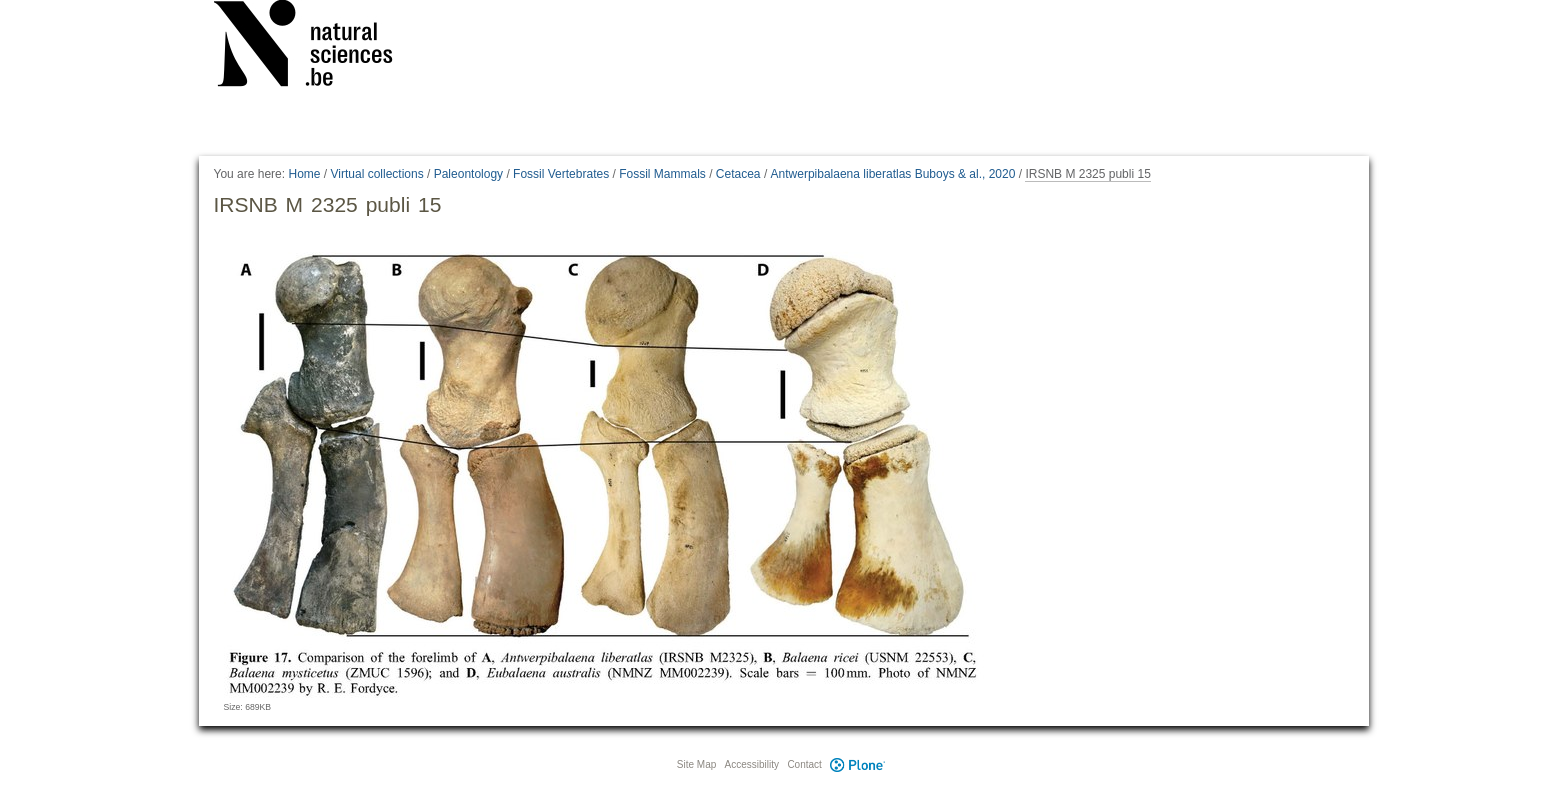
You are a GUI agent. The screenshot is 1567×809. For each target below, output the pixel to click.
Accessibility (752, 764)
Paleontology (468, 174)
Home (304, 174)
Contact (804, 764)
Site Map (696, 764)
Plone (858, 764)
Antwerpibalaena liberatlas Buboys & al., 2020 (893, 174)
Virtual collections (377, 174)
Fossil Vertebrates (561, 174)
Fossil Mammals (662, 174)
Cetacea (738, 174)
